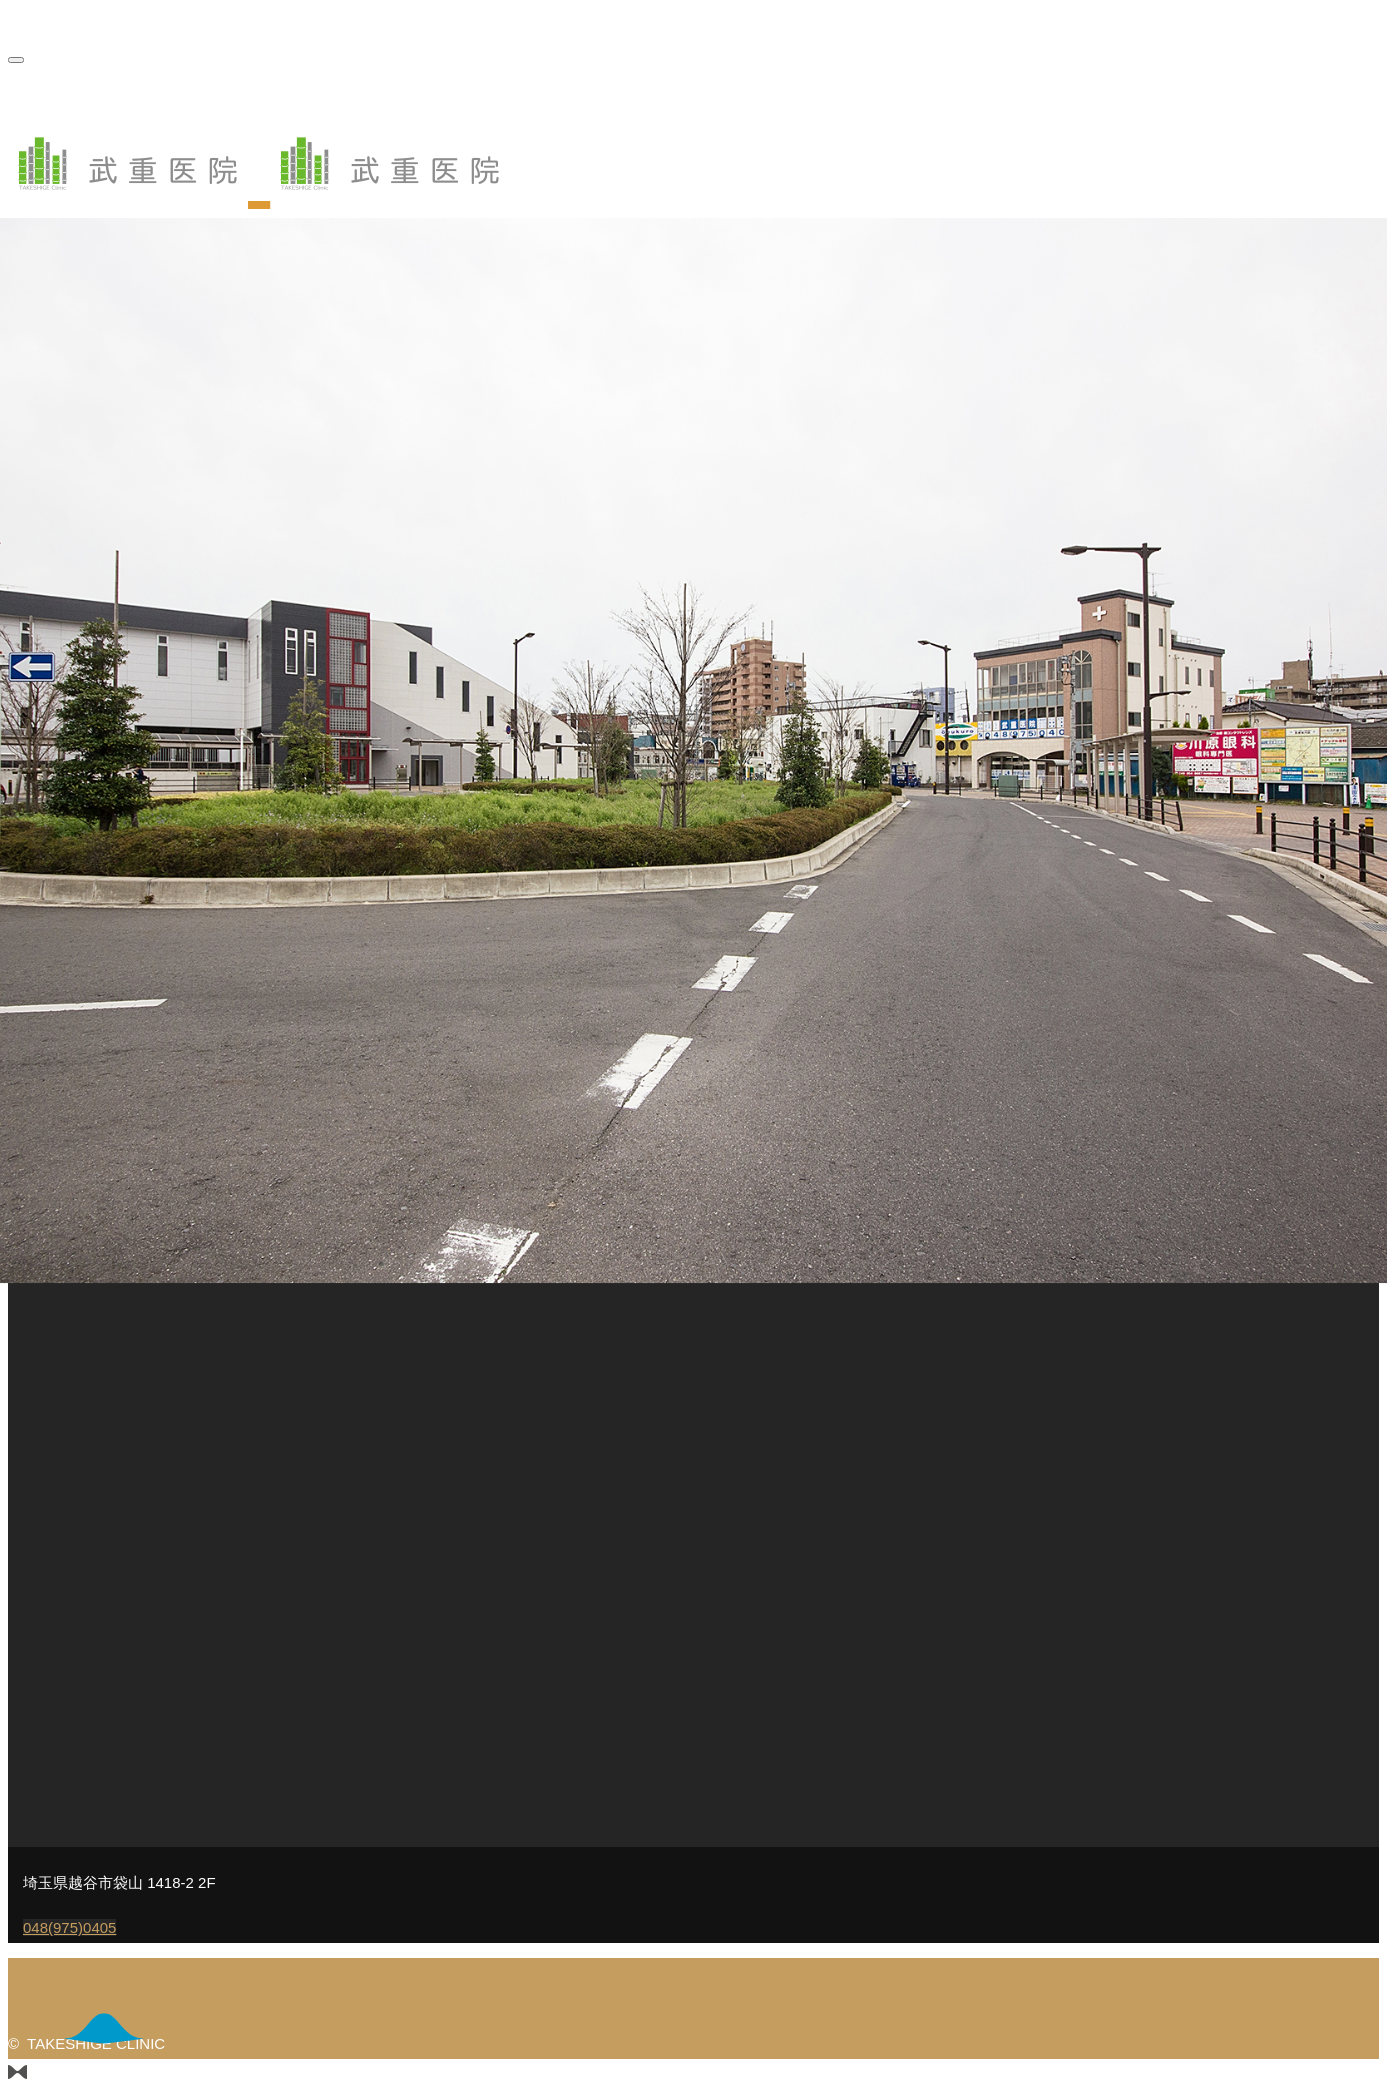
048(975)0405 (69, 1927)
